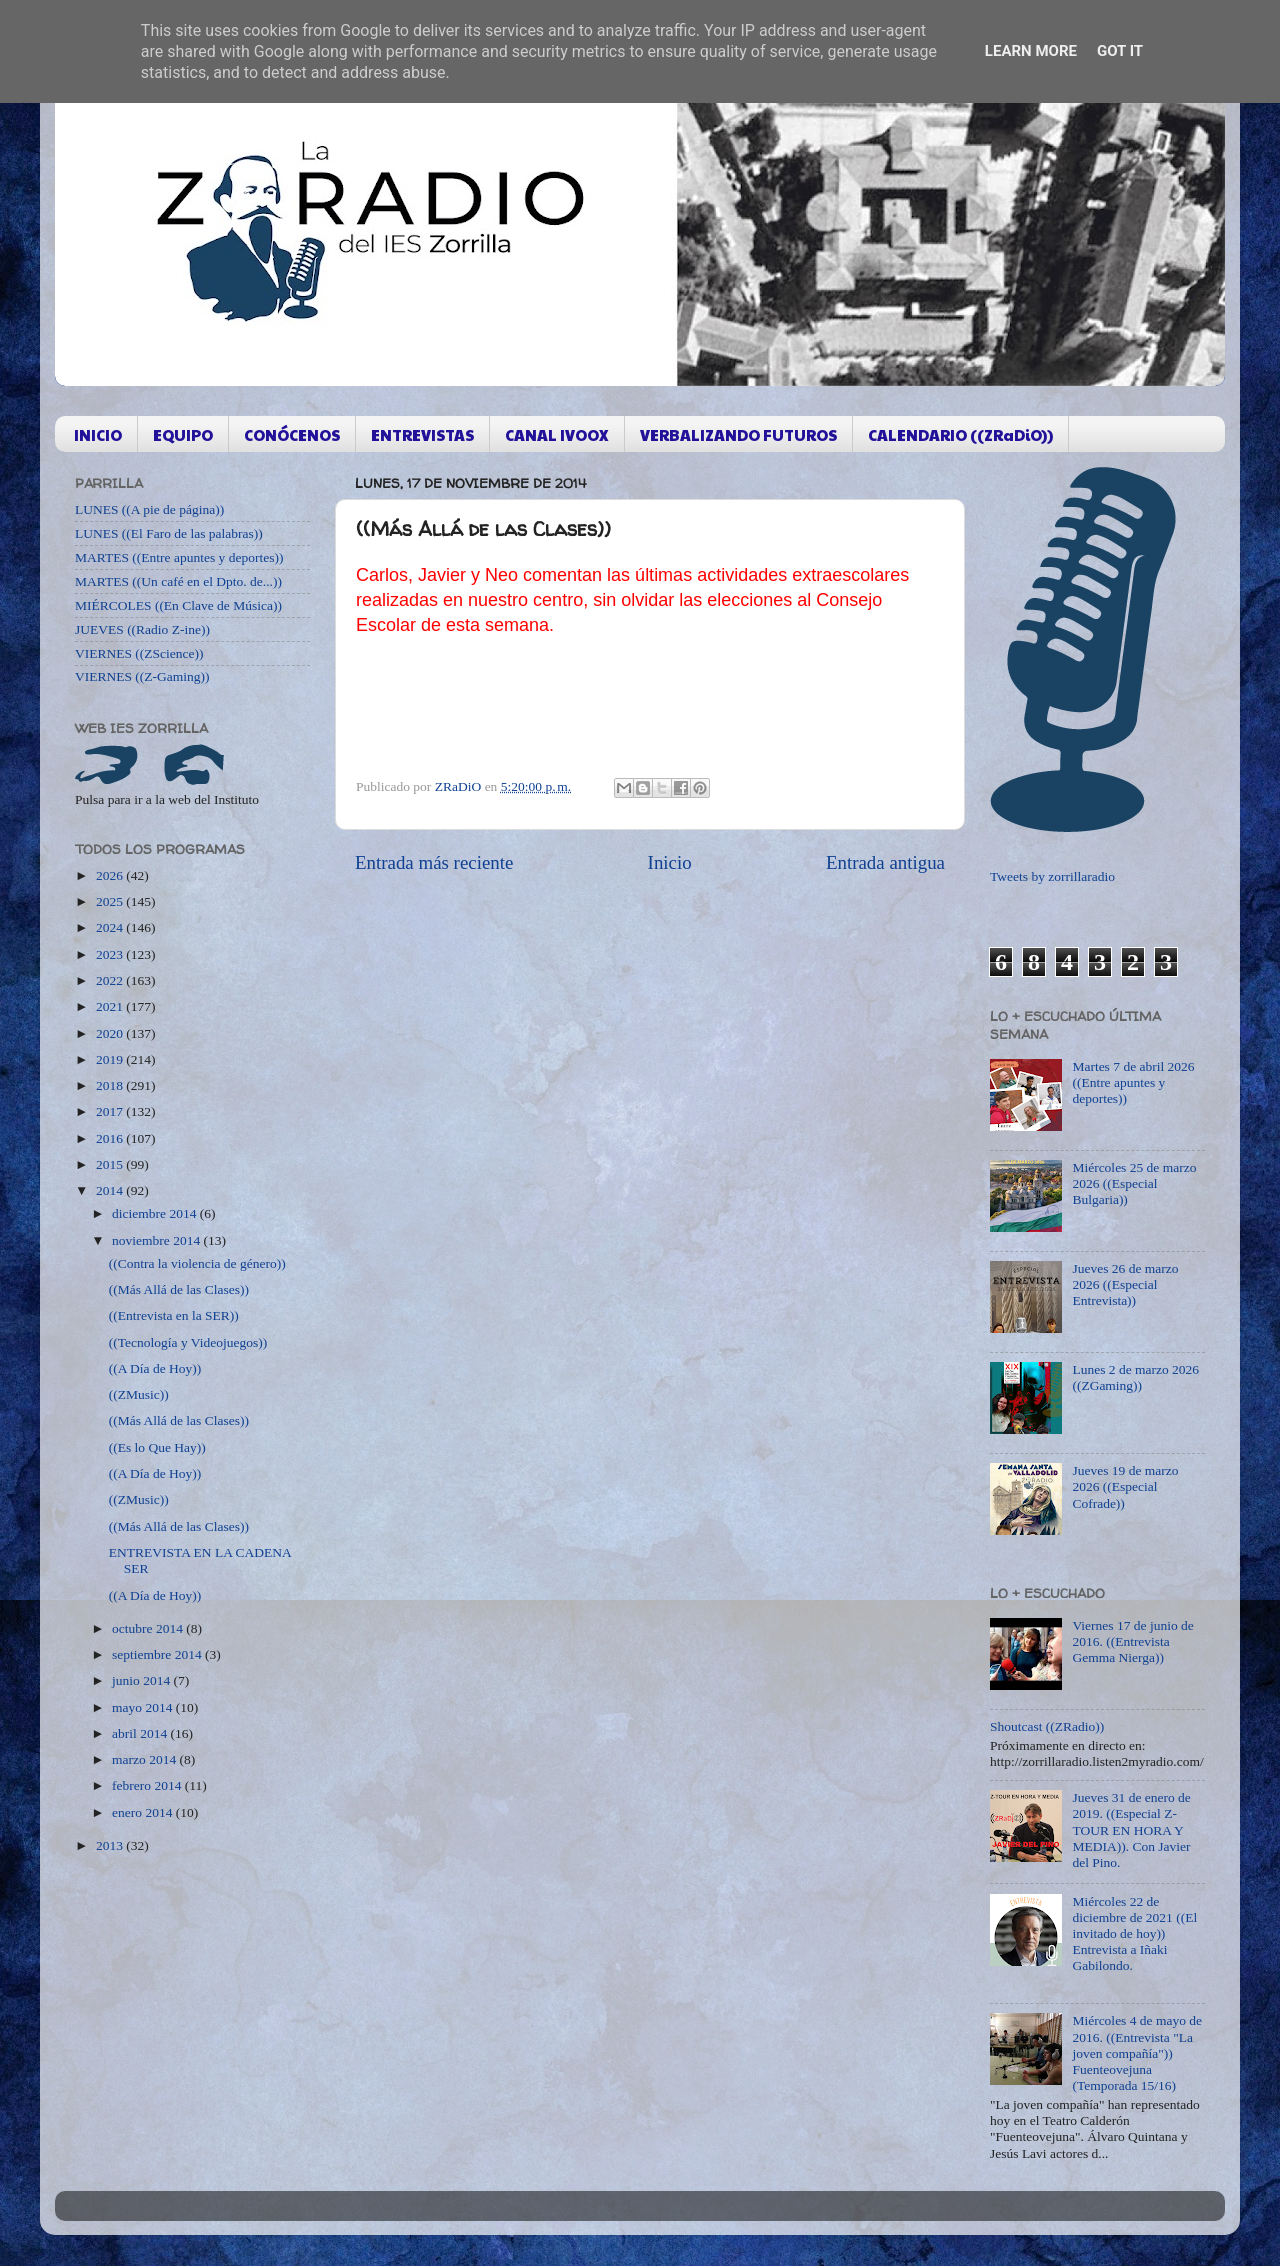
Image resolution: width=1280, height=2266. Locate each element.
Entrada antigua (885, 862)
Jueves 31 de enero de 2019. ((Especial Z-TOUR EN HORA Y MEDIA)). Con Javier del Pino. (1131, 1830)
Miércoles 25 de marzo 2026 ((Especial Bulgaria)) (1134, 1183)
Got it (1120, 51)
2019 (111, 1059)
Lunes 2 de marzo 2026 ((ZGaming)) (1135, 1377)
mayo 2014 (144, 1707)
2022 (111, 980)
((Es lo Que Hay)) (157, 1447)
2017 (111, 1111)
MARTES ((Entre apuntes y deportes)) (179, 557)
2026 (111, 875)
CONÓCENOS (292, 434)
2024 (111, 927)
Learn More (1031, 51)
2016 (111, 1138)
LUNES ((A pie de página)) (149, 509)
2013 (111, 1845)
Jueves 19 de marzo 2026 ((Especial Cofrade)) (1125, 1486)
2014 (111, 1190)
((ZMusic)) (139, 1394)
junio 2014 (143, 1680)
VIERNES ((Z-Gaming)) (142, 676)
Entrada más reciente (434, 862)
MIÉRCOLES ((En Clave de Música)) (178, 605)
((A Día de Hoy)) (155, 1368)
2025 (111, 901)
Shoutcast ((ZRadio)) (1047, 1726)
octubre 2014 (149, 1628)
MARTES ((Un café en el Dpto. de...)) (178, 581)
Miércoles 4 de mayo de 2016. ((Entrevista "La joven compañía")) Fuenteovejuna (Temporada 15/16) (1137, 2053)
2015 (111, 1164)
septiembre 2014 (158, 1654)
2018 (111, 1085)
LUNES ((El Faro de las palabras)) (169, 533)
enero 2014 (144, 1812)
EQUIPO (183, 434)
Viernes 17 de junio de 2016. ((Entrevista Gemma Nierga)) (1132, 1641)
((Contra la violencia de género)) (197, 1263)
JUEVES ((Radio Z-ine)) (142, 629)
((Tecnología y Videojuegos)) (188, 1342)
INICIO (98, 434)
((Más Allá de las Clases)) (179, 1289)
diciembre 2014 (156, 1213)
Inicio (670, 862)
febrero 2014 (148, 1785)
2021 (111, 1006)
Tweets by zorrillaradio (1052, 876)
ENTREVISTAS (422, 434)
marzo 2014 (145, 1759)
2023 (111, 954)
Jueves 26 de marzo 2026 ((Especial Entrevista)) (1125, 1284)
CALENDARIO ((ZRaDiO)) (960, 434)
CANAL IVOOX (557, 434)
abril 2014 (141, 1733)
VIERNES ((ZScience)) (139, 653)
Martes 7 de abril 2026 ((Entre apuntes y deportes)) (1133, 1082)
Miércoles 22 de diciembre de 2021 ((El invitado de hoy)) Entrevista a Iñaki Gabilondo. (1134, 1934)
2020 (111, 1033)
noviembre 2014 (157, 1240)
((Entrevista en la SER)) (174, 1315)
